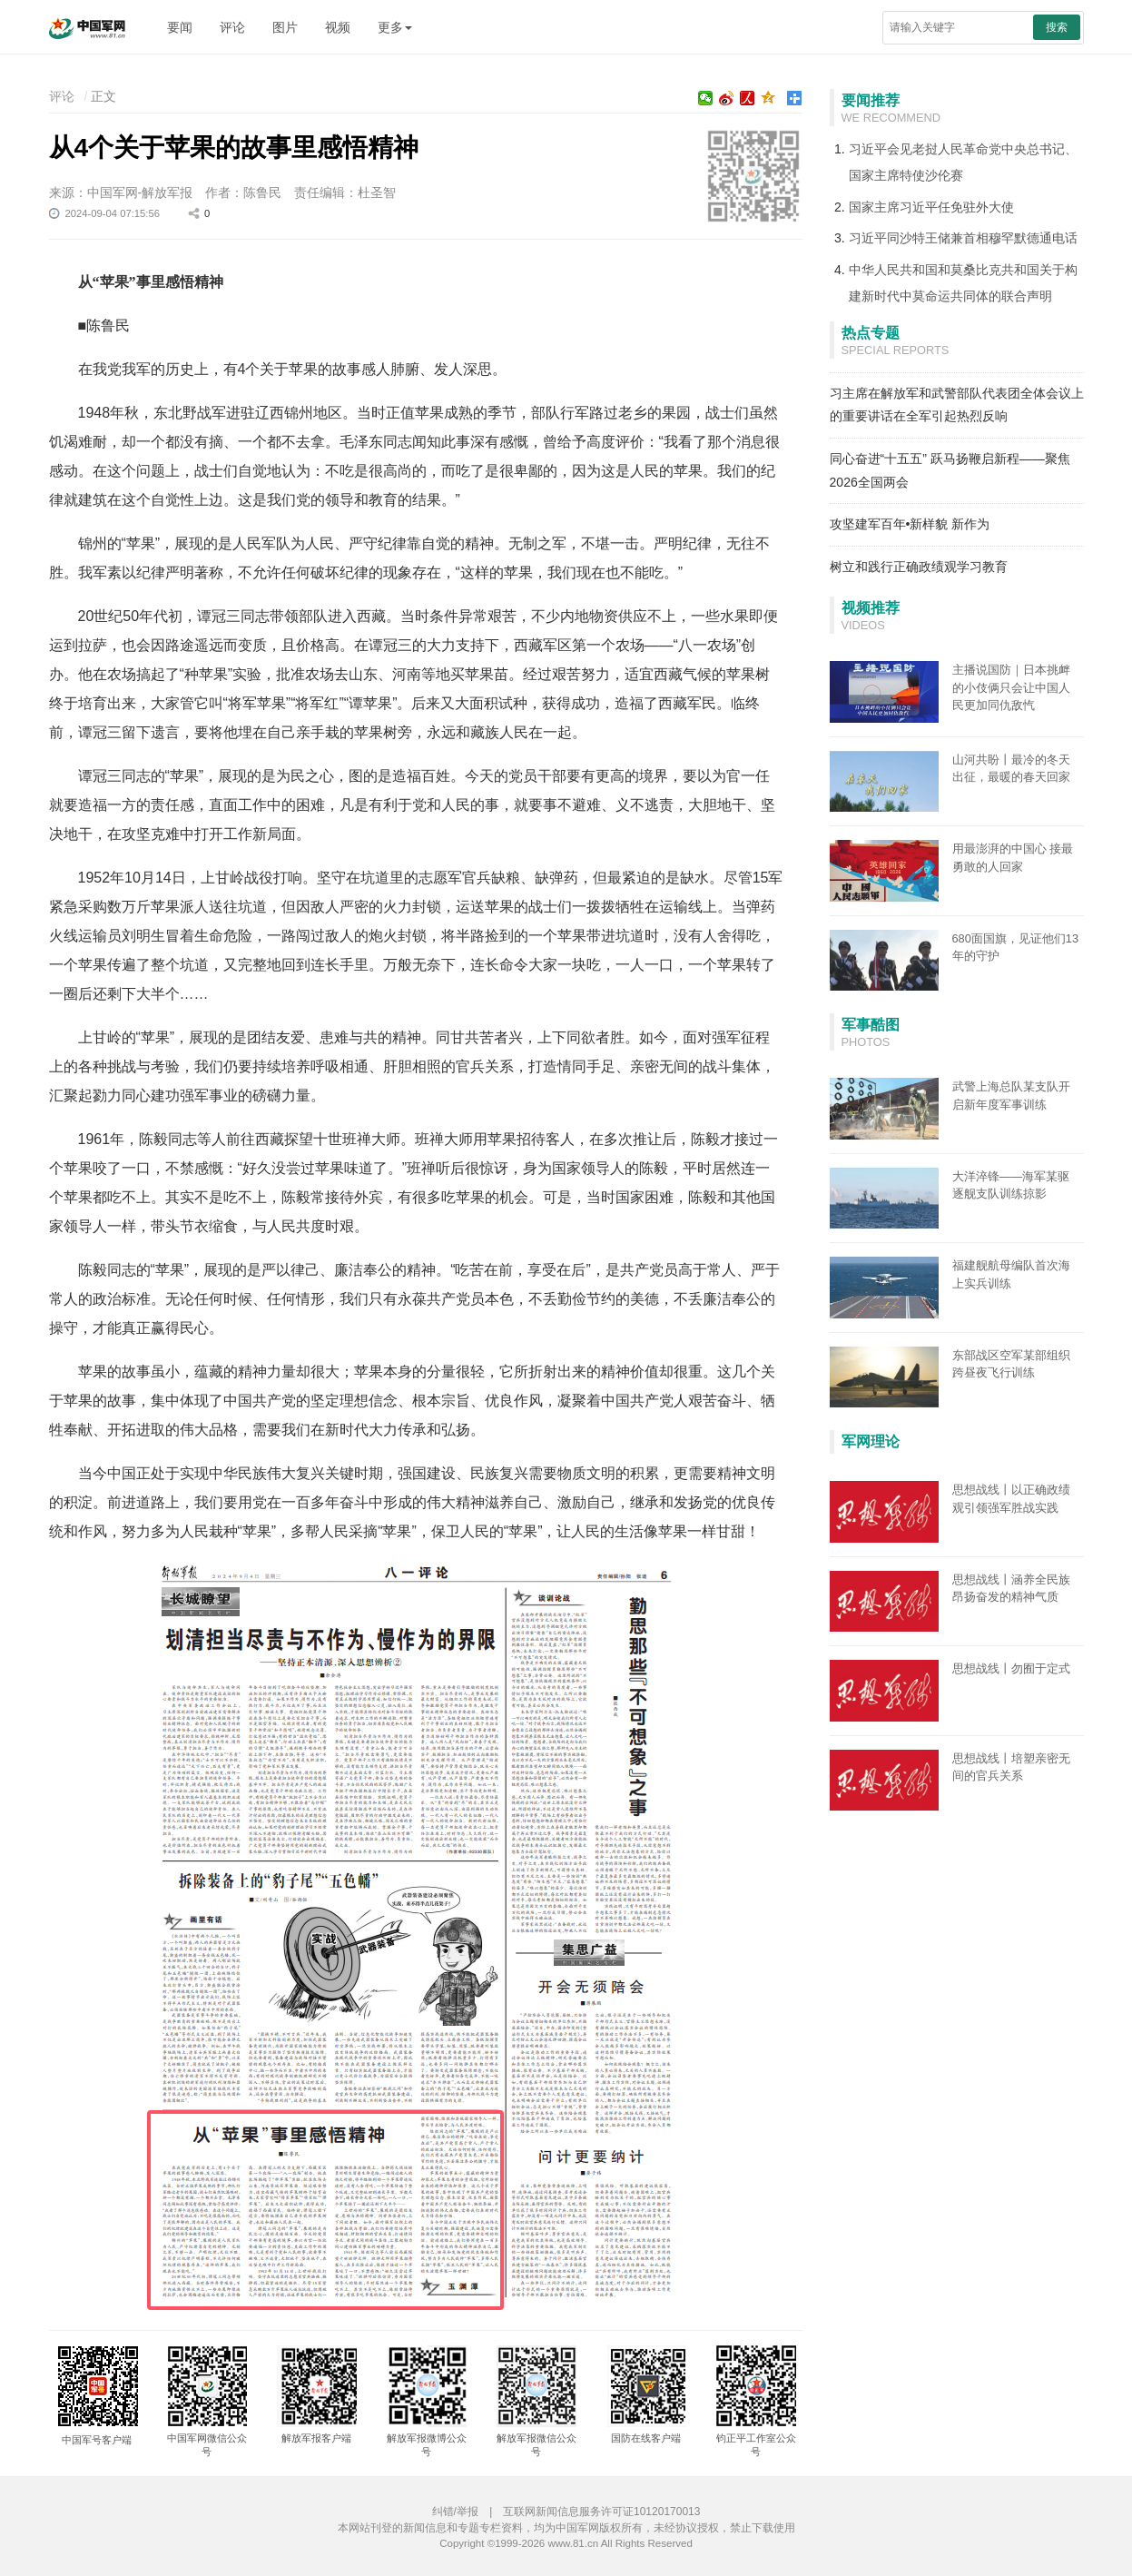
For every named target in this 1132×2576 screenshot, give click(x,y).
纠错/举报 (455, 2511)
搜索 (1057, 27)
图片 (285, 27)
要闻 (179, 27)
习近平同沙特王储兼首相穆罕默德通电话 (963, 238)
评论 (232, 27)
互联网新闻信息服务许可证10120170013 (601, 2511)
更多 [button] (395, 27)
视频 (337, 27)
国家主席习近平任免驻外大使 (931, 207)
